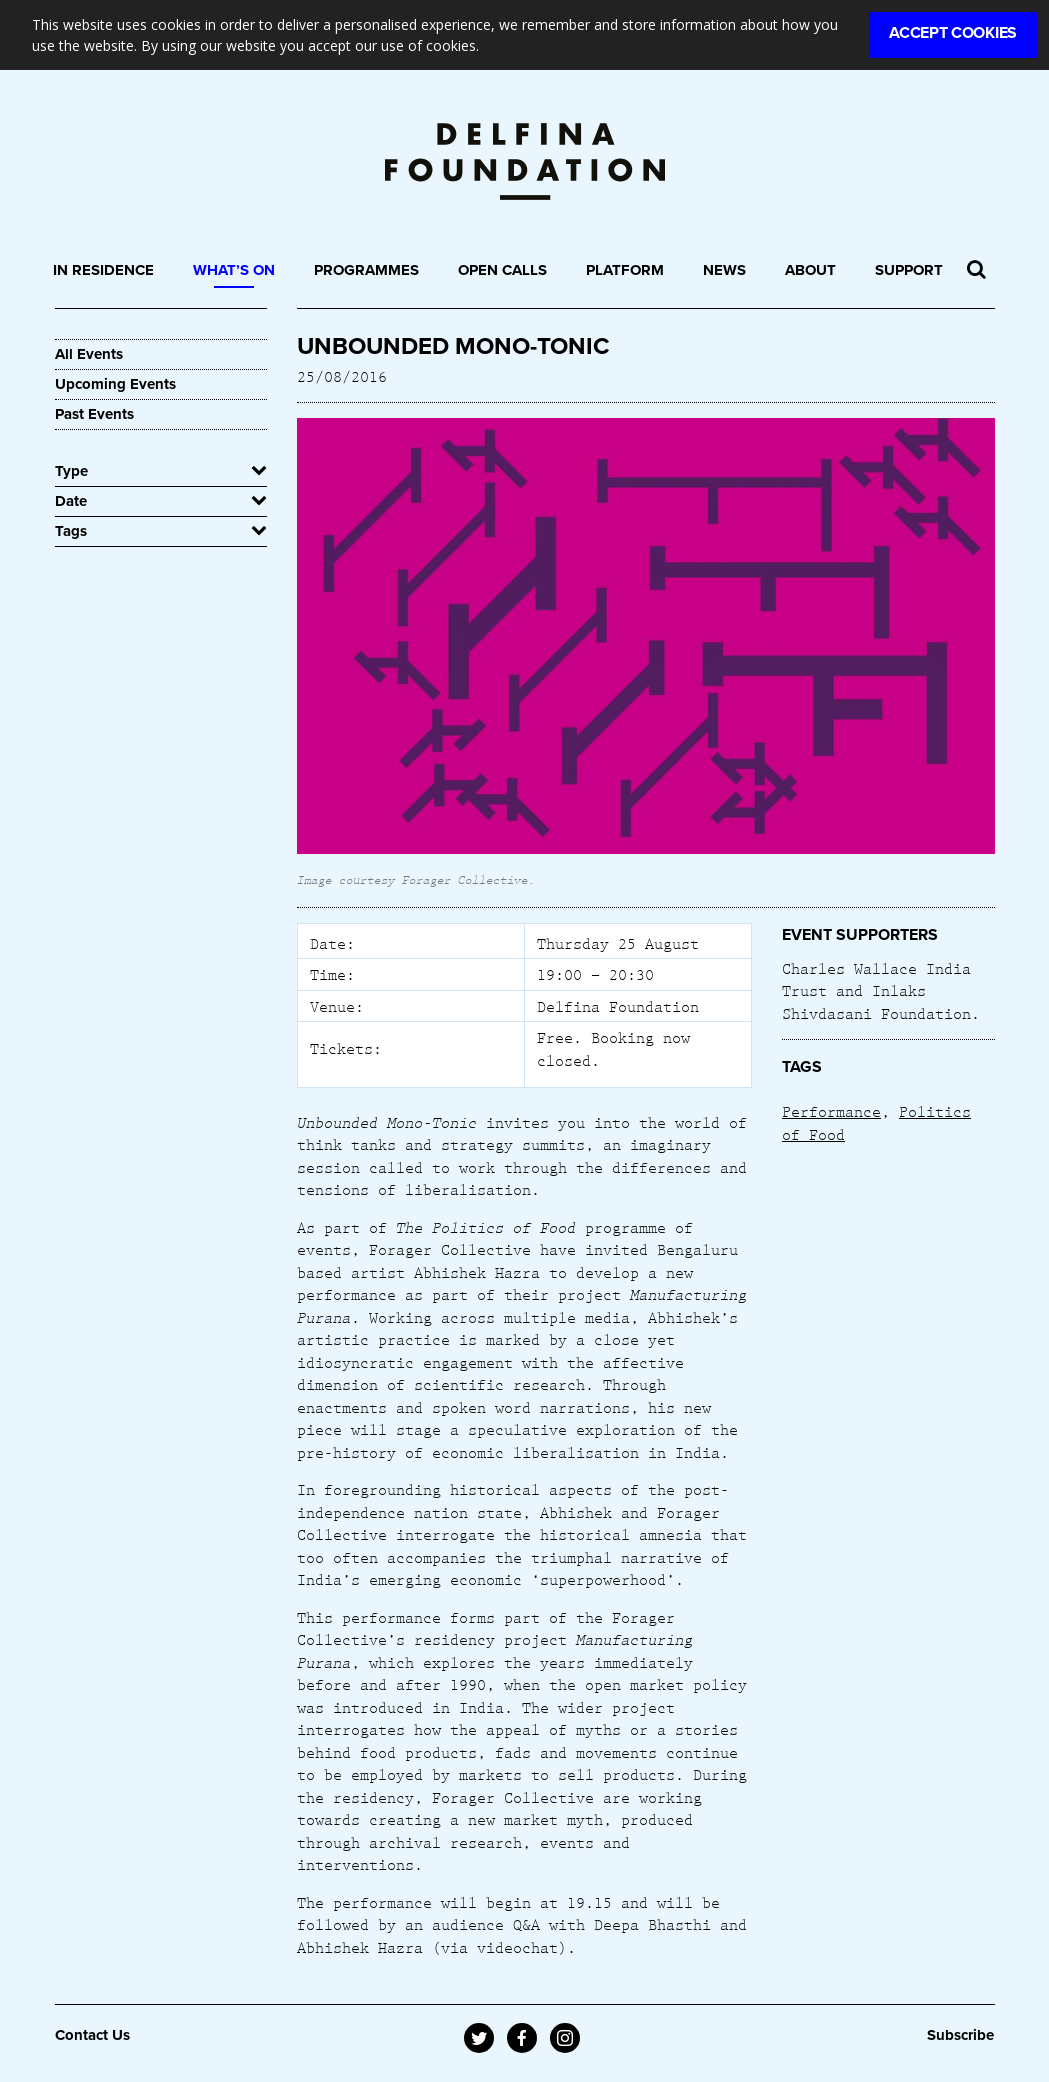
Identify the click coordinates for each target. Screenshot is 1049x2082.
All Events (89, 354)
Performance (831, 1111)
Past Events (94, 414)
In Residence (103, 270)
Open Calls (502, 270)
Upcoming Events (115, 384)
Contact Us (92, 2035)
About (810, 270)
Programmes (366, 270)
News (724, 270)
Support (909, 270)
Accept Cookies (953, 33)
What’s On (234, 270)
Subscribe (960, 2035)
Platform (625, 270)
